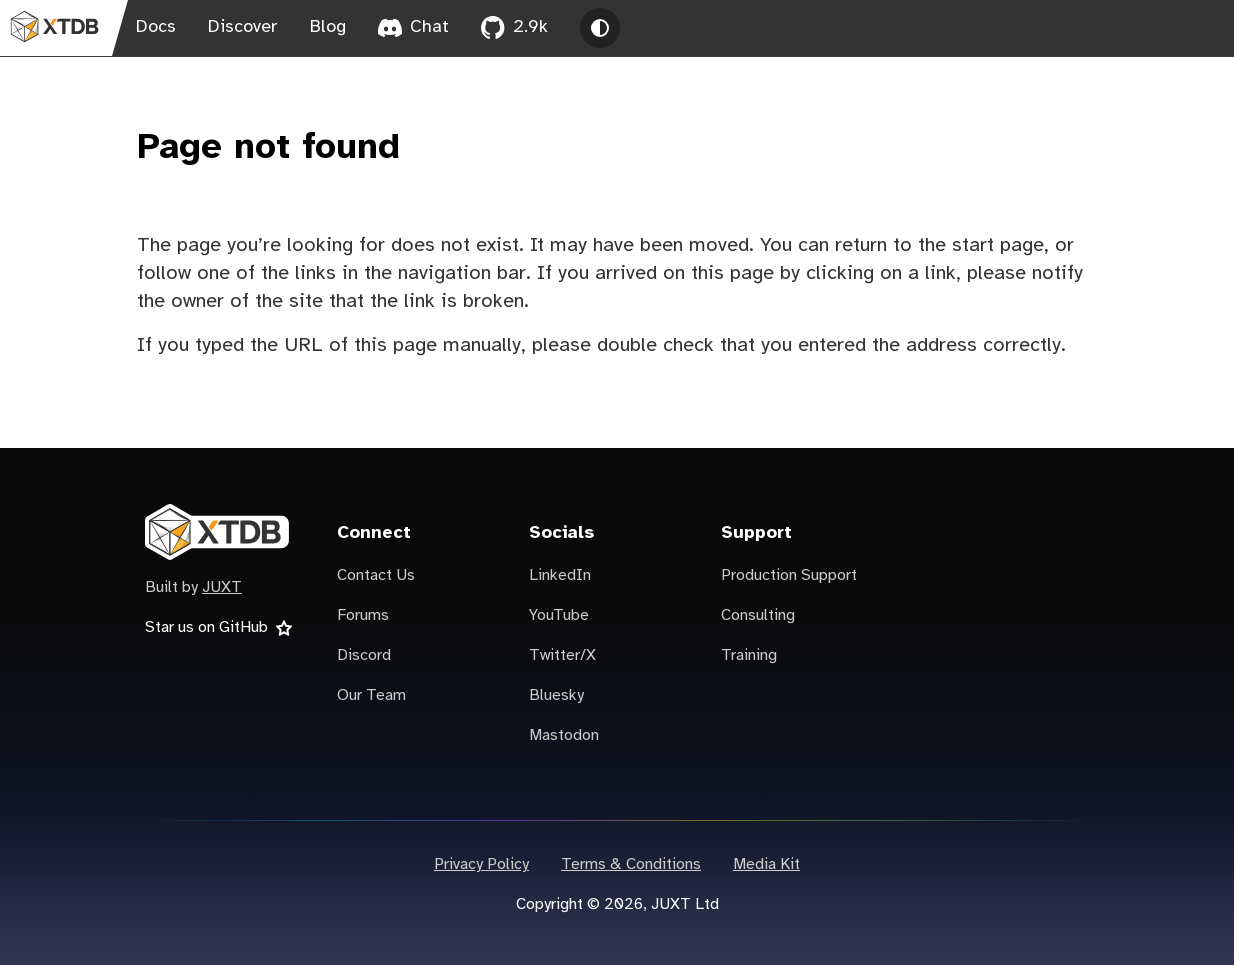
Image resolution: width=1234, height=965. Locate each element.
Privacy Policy (481, 864)
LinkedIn (560, 575)
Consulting (758, 615)
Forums (363, 615)
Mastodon (564, 735)
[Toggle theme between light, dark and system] (600, 28)
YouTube (559, 615)
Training (749, 655)
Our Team (371, 695)
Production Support (789, 575)
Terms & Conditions (631, 864)
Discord (364, 655)
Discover (243, 27)
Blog (328, 27)
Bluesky (556, 695)
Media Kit (766, 864)
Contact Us (376, 575)
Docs (156, 27)
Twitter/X (562, 655)
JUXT (222, 587)
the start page (981, 245)
